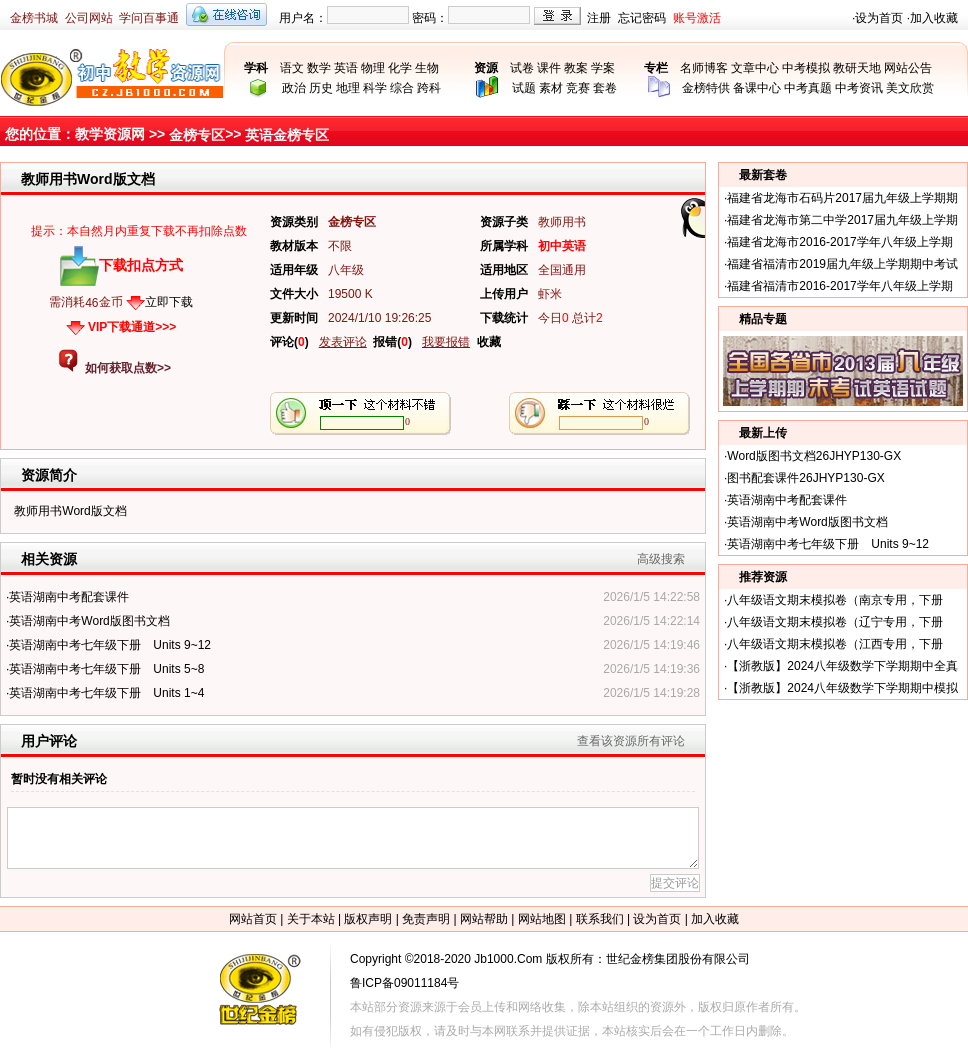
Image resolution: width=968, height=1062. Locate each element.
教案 (576, 68)
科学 (375, 88)
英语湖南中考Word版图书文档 (89, 621)
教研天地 (857, 68)
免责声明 (426, 919)
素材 (551, 88)
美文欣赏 (910, 88)
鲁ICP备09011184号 (404, 983)
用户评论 (49, 741)
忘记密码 (642, 18)
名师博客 (704, 68)
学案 (603, 68)
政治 (294, 88)
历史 (321, 88)
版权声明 (368, 919)
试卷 (522, 68)
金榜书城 (34, 18)
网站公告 (908, 68)
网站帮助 (484, 919)
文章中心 (755, 68)
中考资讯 (859, 88)
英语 (346, 68)
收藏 (489, 342)
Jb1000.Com (508, 959)
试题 (524, 88)
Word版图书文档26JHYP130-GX (814, 456)
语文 (292, 68)
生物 (427, 68)
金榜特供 (706, 88)
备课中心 (757, 88)
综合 (402, 88)
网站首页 (253, 919)
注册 (599, 18)
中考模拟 (806, 68)
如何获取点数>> (128, 368)
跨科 (429, 88)
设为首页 (879, 18)
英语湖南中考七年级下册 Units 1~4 (106, 693)
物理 (373, 68)
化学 (400, 68)
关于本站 (311, 919)
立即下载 (169, 302)
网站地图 (542, 919)
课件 (549, 68)
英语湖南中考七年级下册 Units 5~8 (106, 669)
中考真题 (808, 88)
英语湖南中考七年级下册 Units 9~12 (110, 645)
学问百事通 (149, 18)
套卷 (605, 88)
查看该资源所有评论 (631, 741)
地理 (348, 88)
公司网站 (89, 18)
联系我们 (600, 919)
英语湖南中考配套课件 (69, 597)
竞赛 (578, 88)
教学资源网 (110, 134)
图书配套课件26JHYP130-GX (805, 478)
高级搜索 (661, 559)
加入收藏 (934, 18)
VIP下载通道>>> (132, 327)
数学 (319, 68)
